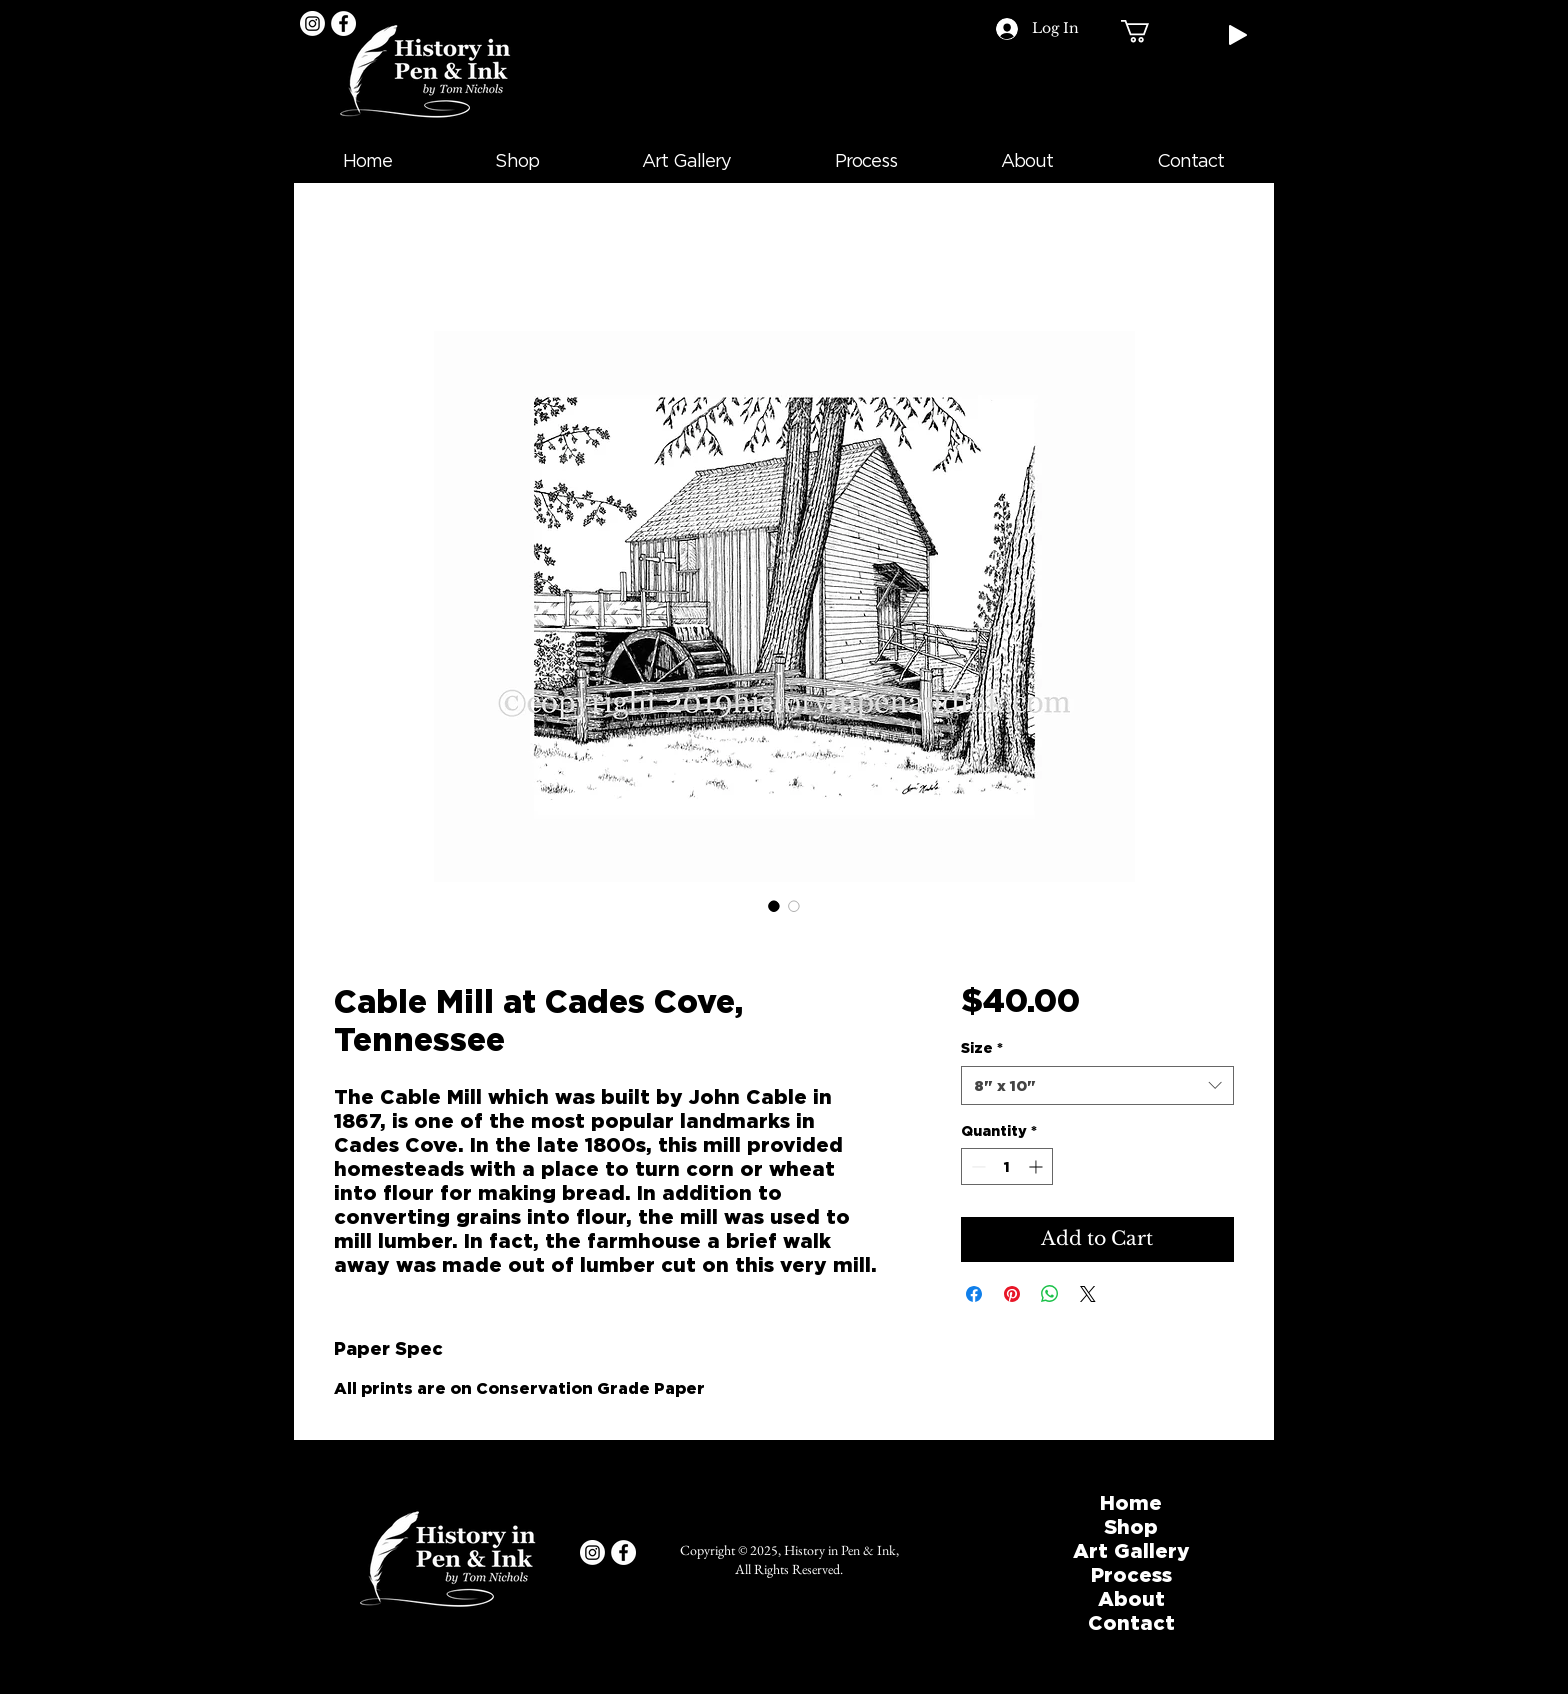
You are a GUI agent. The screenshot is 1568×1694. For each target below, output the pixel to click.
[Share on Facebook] (974, 1294)
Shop (1131, 1526)
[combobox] (1097, 1085)
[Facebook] (343, 23)
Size (982, 1047)
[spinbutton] (1007, 1166)
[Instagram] (312, 23)
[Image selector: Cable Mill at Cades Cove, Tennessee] (774, 906)
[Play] (1238, 35)
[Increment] (1037, 1166)
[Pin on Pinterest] (1012, 1294)
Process (1131, 1574)
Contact (1131, 1622)
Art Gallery (1131, 1550)
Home (1131, 1502)
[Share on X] (1088, 1294)
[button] (1148, 31)
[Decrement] (976, 1166)
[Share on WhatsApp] (1050, 1294)
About (1131, 1598)
